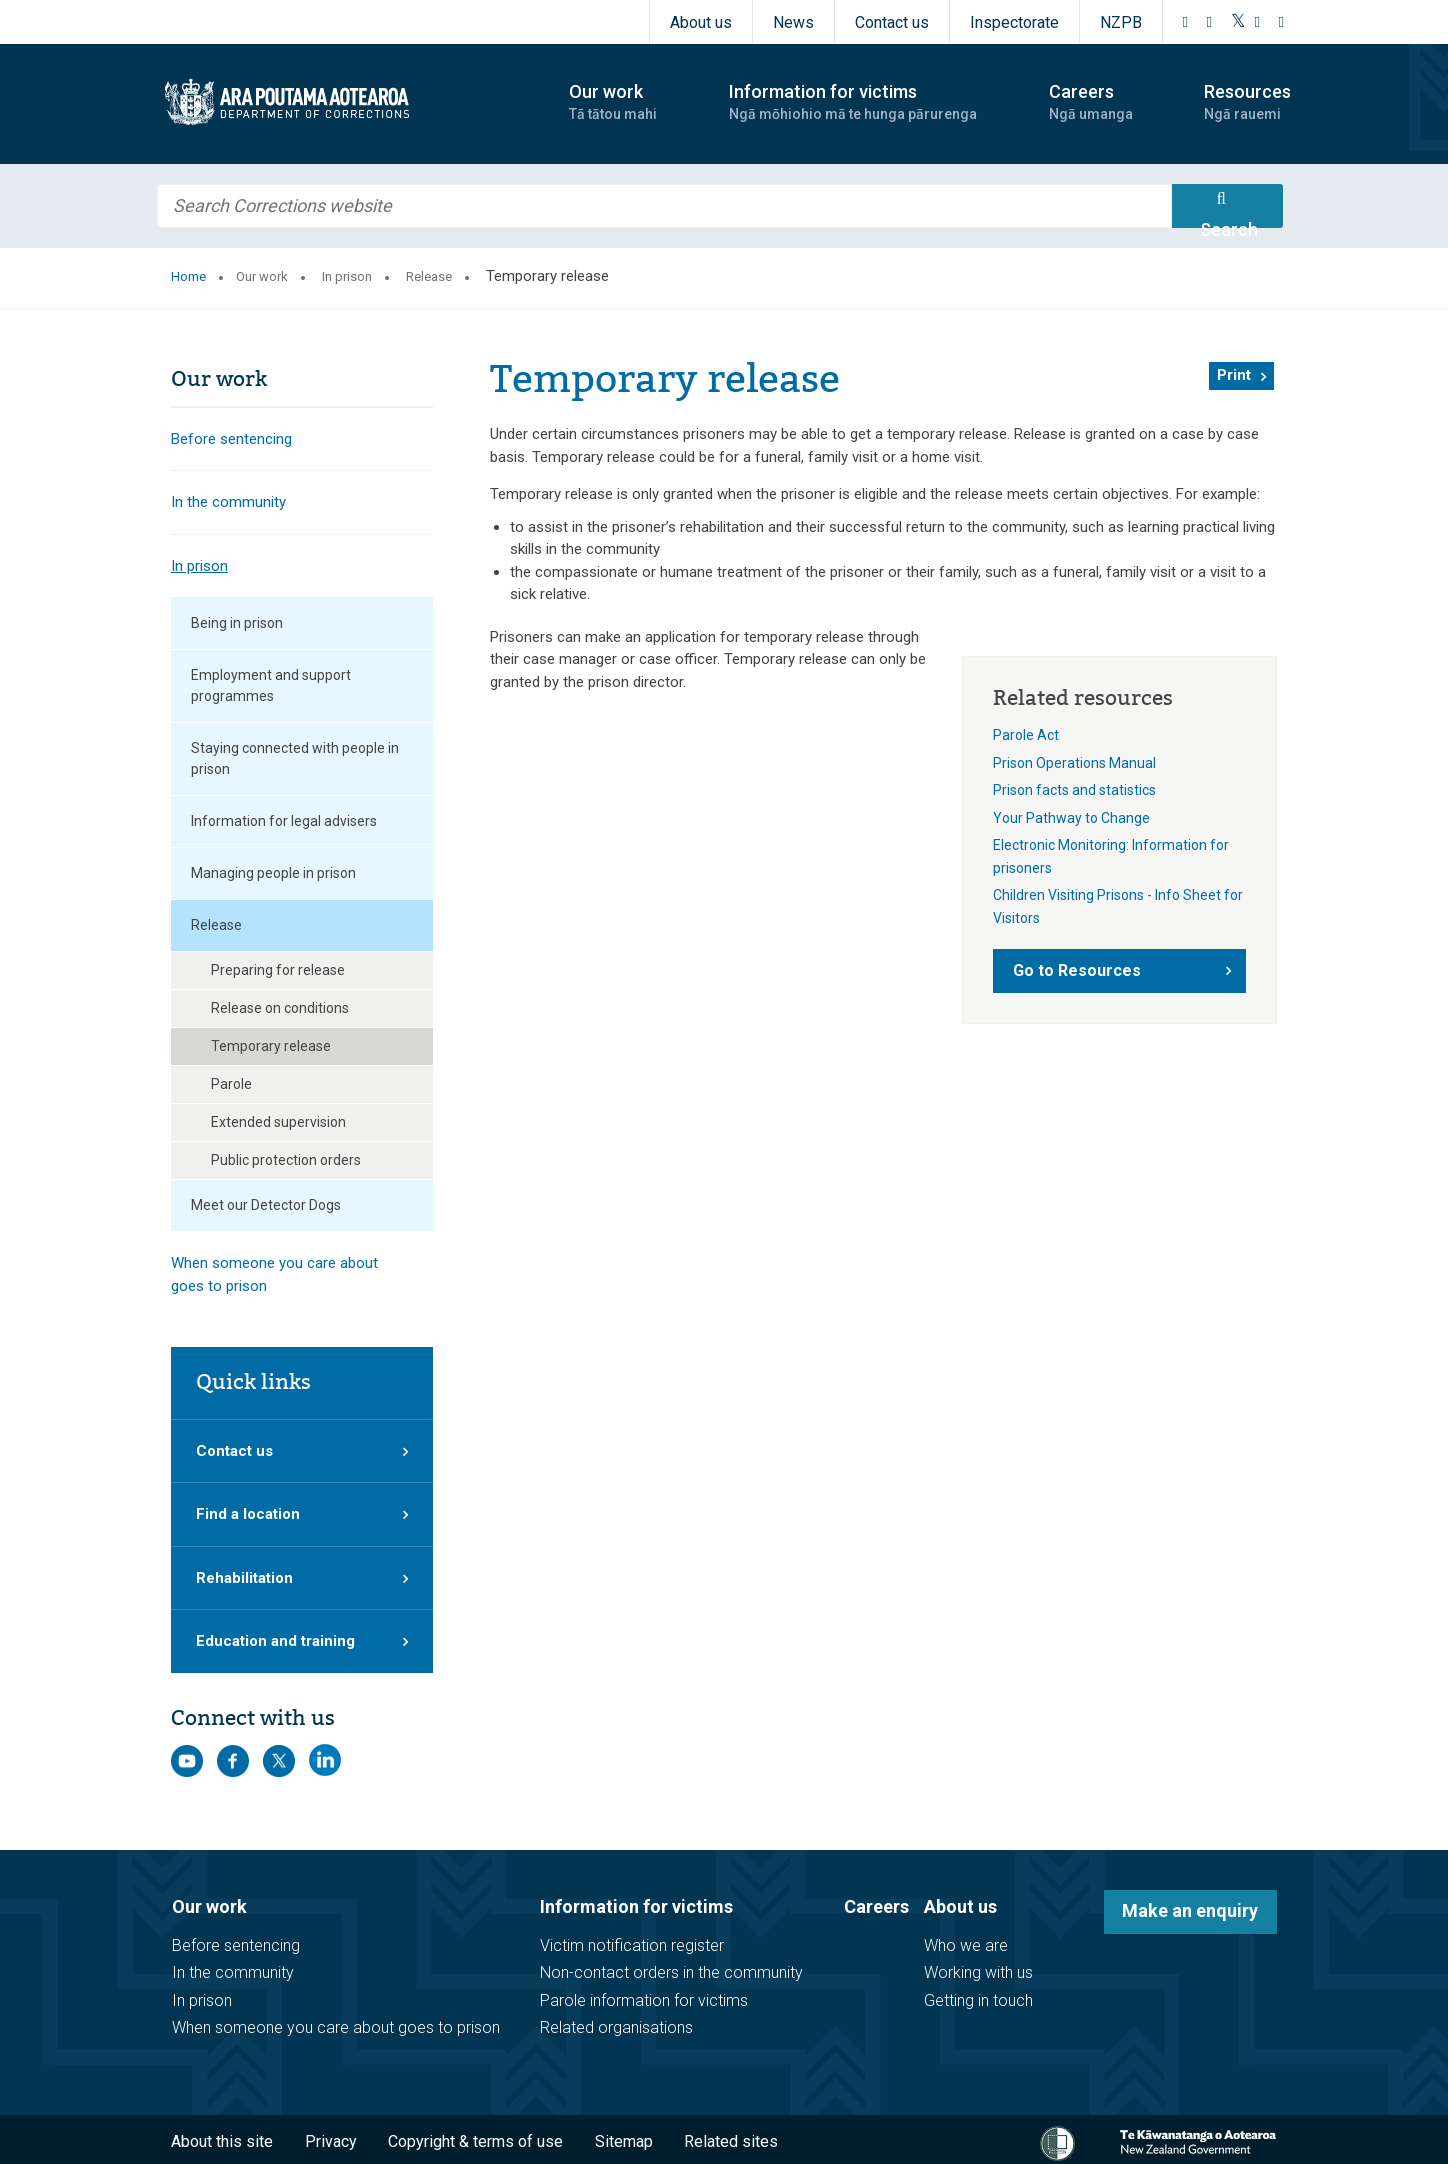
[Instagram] (1210, 22)
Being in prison (237, 623)
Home (188, 276)
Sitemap (624, 2141)
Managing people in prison (273, 873)
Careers (876, 1906)
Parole (231, 1084)
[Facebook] (1186, 22)
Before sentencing (231, 439)
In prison (347, 276)
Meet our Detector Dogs (266, 1205)
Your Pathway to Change (1071, 818)
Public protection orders (286, 1160)
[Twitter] (1238, 22)
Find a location (248, 1514)
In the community (228, 502)
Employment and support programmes (271, 685)
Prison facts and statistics (1074, 790)
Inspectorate (1014, 22)
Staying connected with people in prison (295, 758)
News (793, 22)
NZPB (1121, 22)
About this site (222, 2141)
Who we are (966, 1945)
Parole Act (1026, 735)
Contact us (892, 22)
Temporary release (271, 1046)
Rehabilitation (244, 1578)
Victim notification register (632, 1945)
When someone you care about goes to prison (274, 1274)
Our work (262, 276)
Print (1234, 375)
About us (701, 22)
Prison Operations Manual (1074, 763)
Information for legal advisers (284, 821)
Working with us (978, 1972)
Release (429, 276)
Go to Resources (1077, 970)
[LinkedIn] (1282, 22)
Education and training (275, 1641)
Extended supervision (278, 1122)
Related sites (731, 2141)
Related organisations (616, 2027)
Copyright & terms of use (475, 2141)
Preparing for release (278, 970)
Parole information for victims (644, 2000)
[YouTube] (1258, 22)
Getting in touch (978, 2000)
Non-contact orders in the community (671, 1972)
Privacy (331, 2141)
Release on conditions (280, 1008)
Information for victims (636, 1906)
